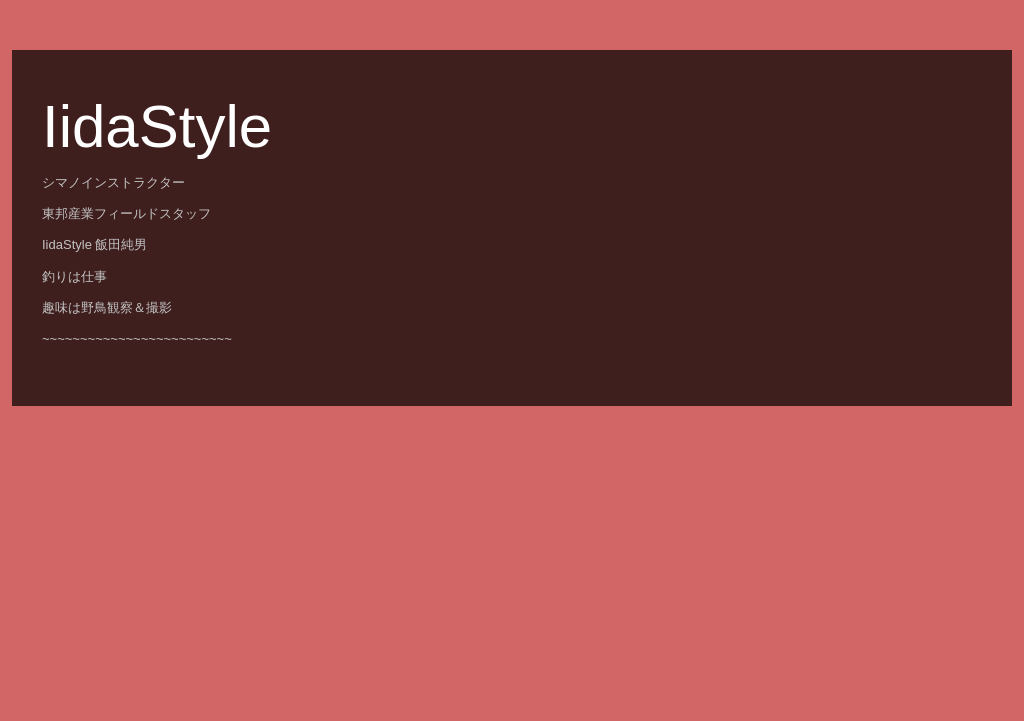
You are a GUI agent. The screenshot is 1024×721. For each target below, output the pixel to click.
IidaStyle (157, 126)
